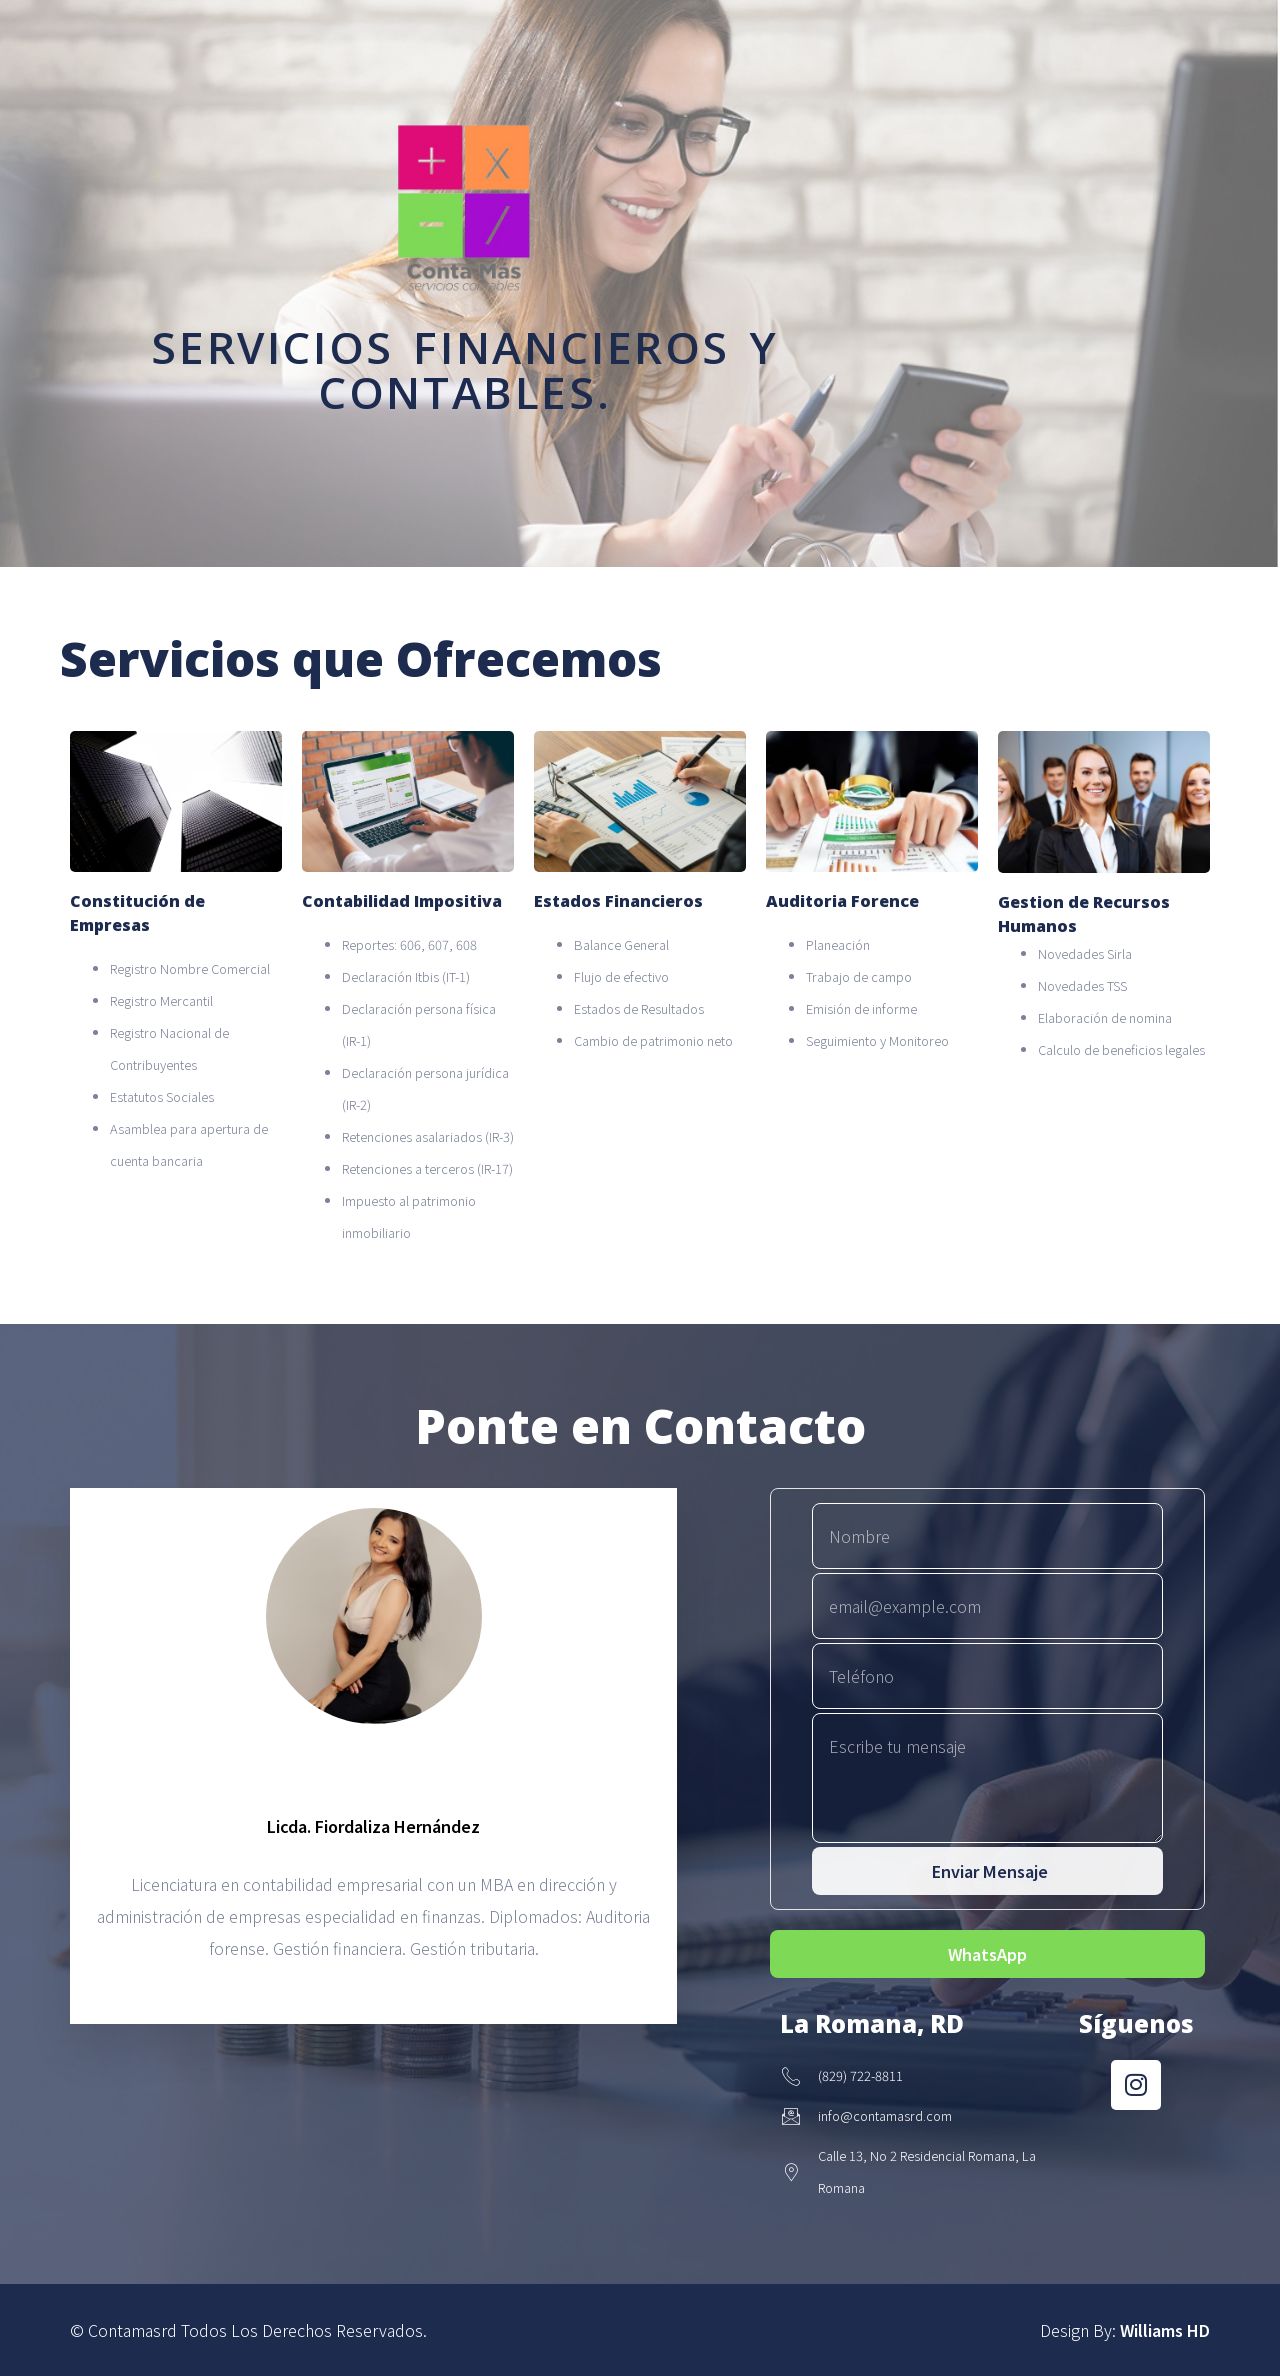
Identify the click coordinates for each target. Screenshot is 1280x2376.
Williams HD (1165, 2330)
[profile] (373, 1764)
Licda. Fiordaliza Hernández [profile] (373, 1826)
